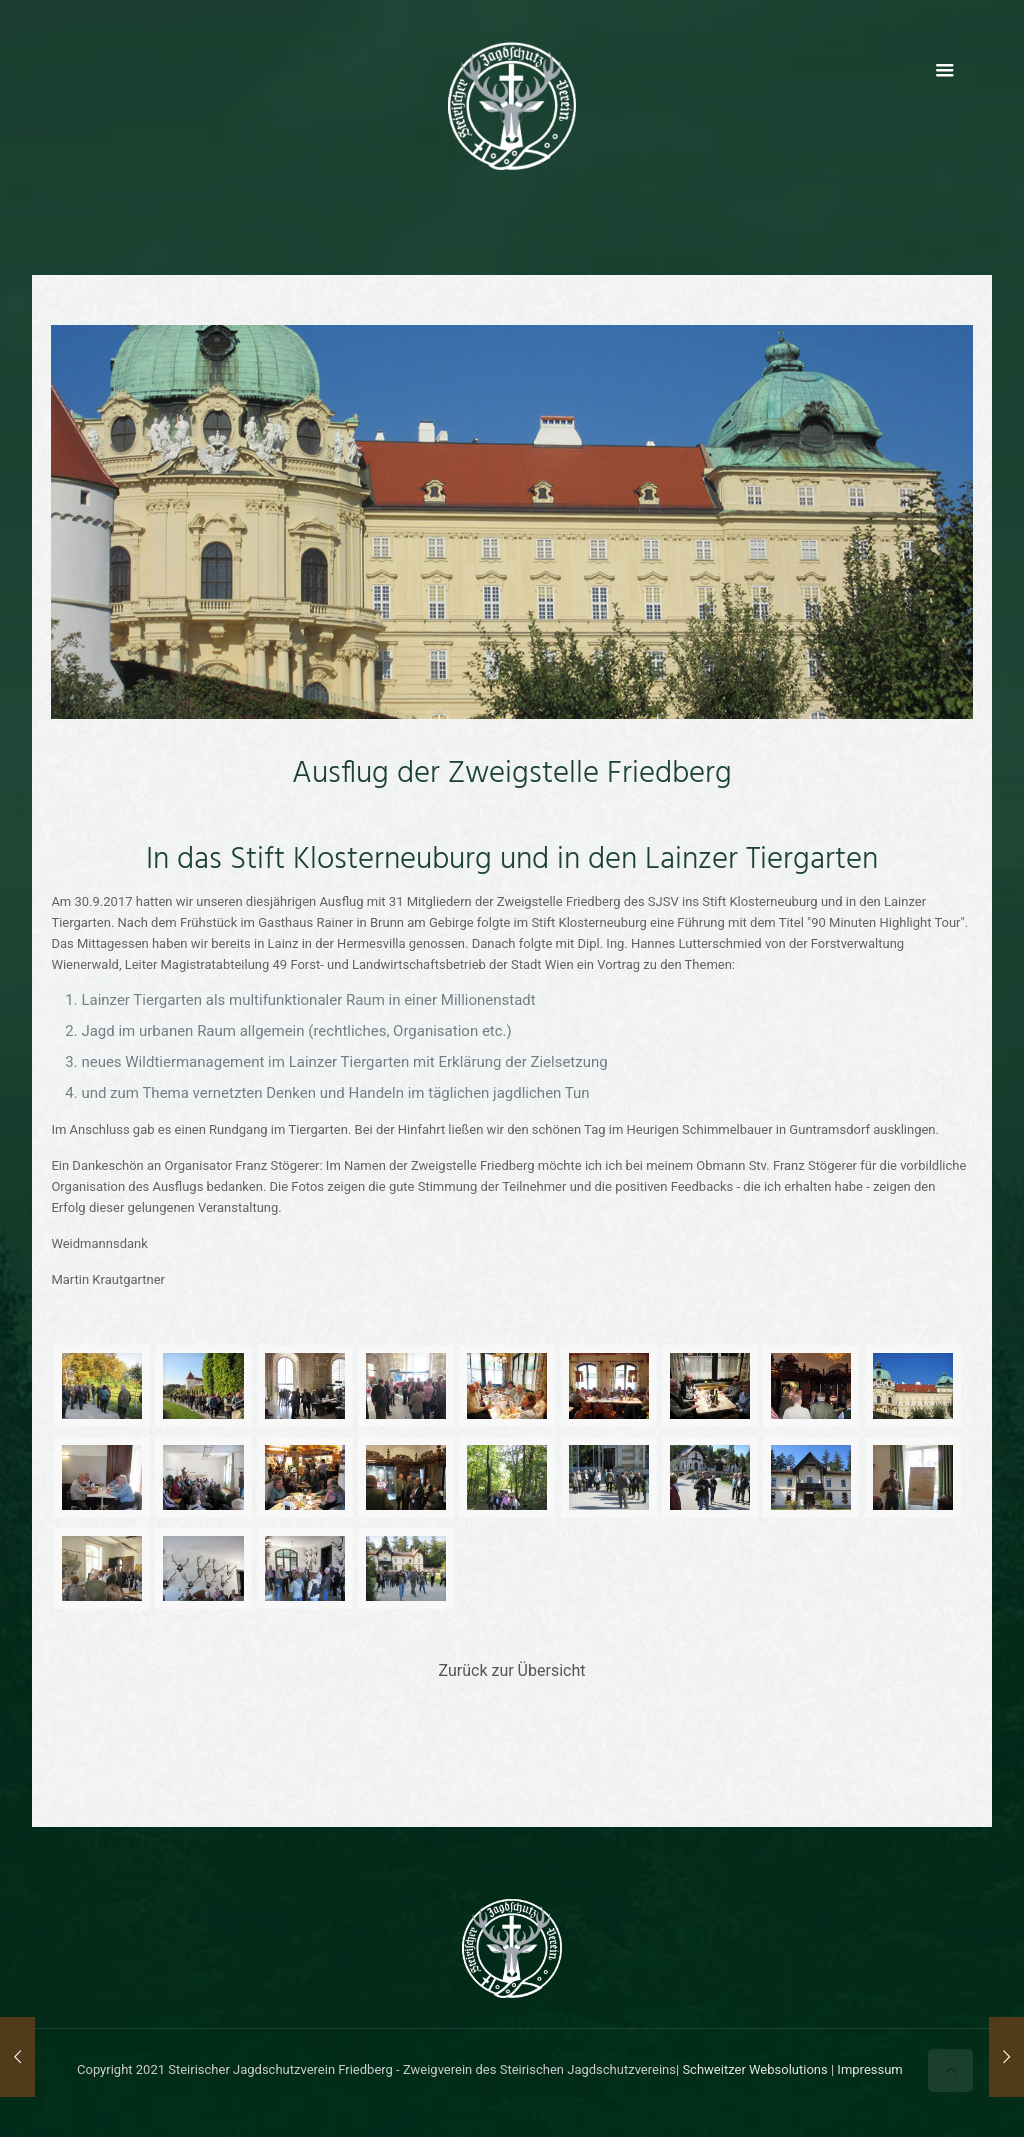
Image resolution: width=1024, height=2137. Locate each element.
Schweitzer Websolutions (754, 2069)
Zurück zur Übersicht (512, 1670)
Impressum (869, 2069)
